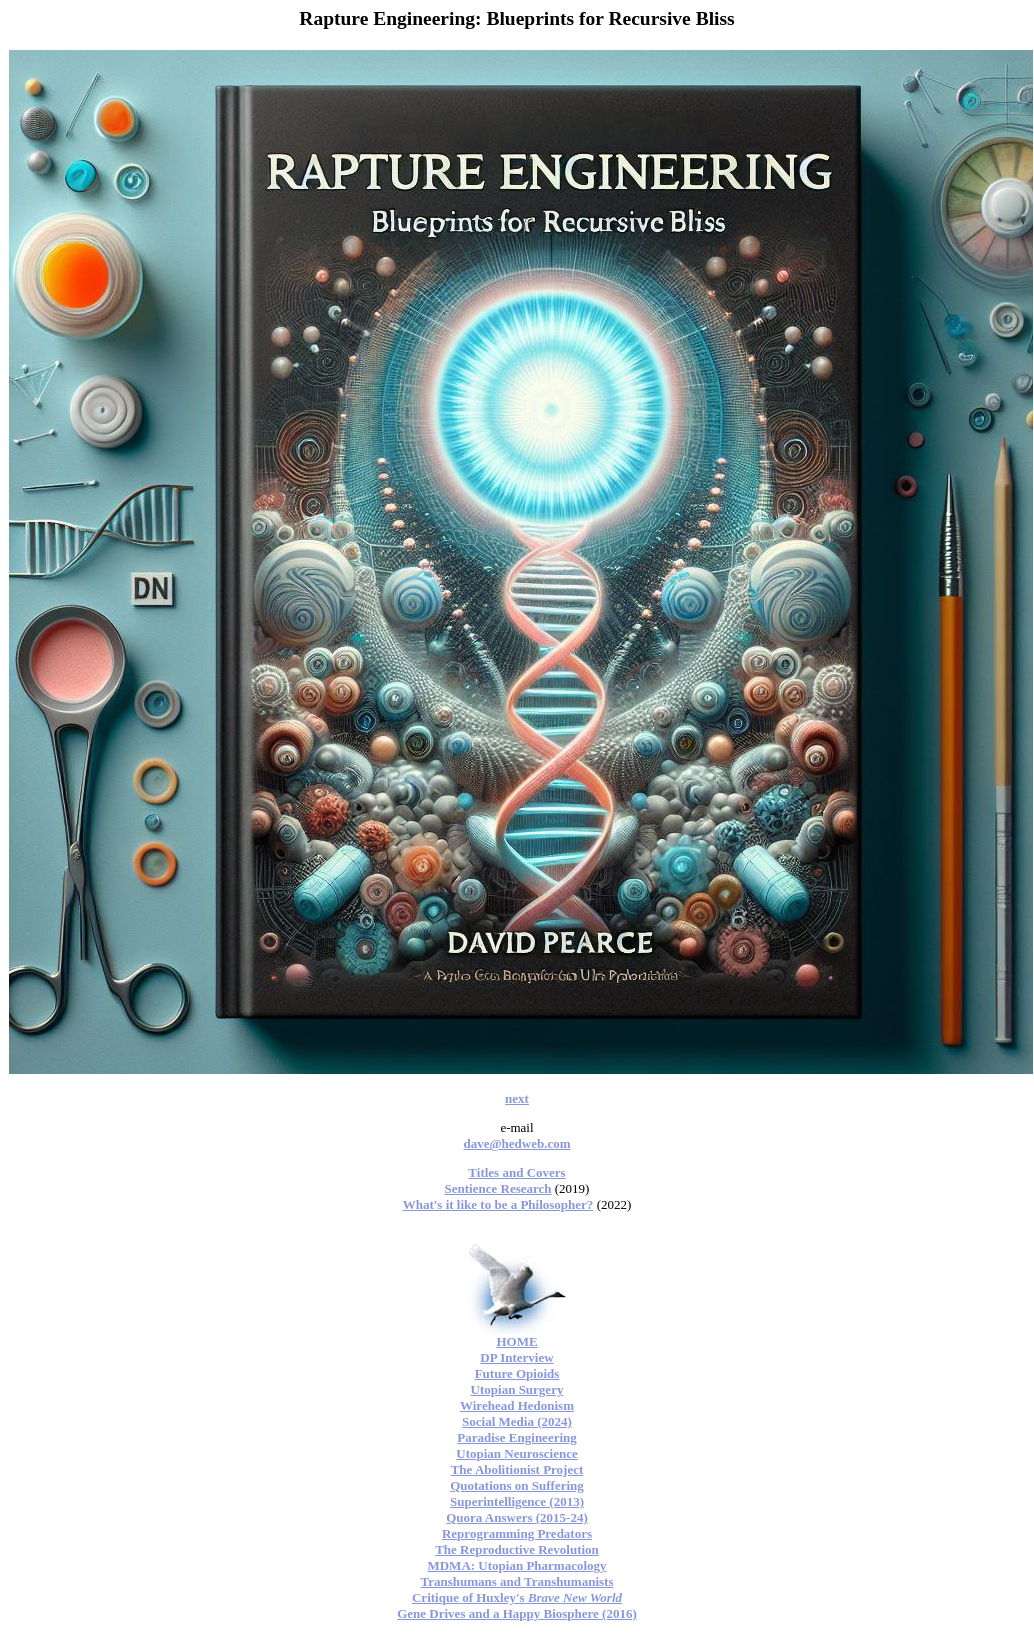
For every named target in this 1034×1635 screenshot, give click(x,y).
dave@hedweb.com (516, 1143)
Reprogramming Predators (517, 1533)
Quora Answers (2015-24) (517, 1517)
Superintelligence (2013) (517, 1501)
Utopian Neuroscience (516, 1453)
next (517, 1098)
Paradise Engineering (517, 1437)
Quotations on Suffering (517, 1485)
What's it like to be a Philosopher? (498, 1204)
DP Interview (516, 1357)
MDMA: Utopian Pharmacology (516, 1565)
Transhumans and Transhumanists (517, 1581)
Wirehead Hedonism (517, 1405)
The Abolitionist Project (517, 1469)
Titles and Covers (516, 1172)
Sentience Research (498, 1188)
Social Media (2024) (517, 1421)
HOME (516, 1341)
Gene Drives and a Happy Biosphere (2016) (517, 1613)
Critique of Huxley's (517, 1597)
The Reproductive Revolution (517, 1549)
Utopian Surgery (517, 1389)
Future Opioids (517, 1373)
